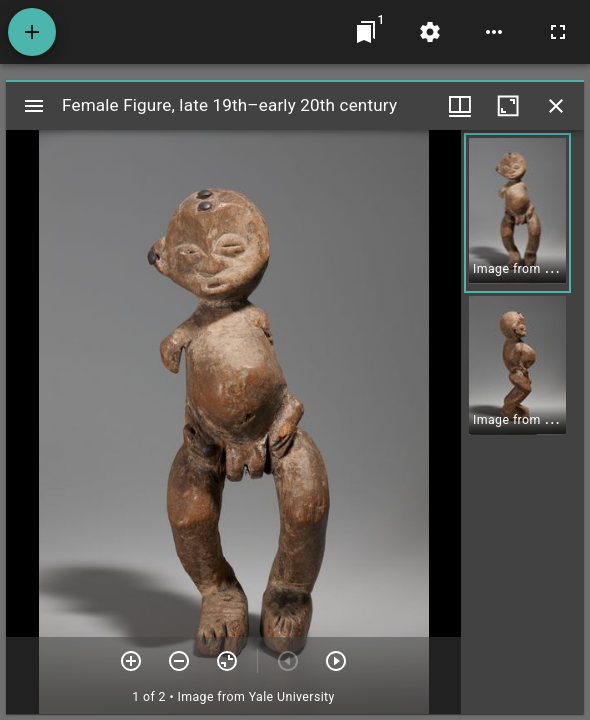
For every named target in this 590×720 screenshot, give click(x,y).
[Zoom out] (179, 661)
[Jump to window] (366, 32)
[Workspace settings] (430, 32)
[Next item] (336, 661)
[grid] (522, 422)
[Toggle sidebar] (34, 106)
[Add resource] (32, 32)
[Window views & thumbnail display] (460, 106)
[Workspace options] (494, 32)
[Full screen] (558, 32)
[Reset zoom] (227, 661)
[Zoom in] (131, 661)
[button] (517, 213)
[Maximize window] (508, 106)
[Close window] (556, 106)
